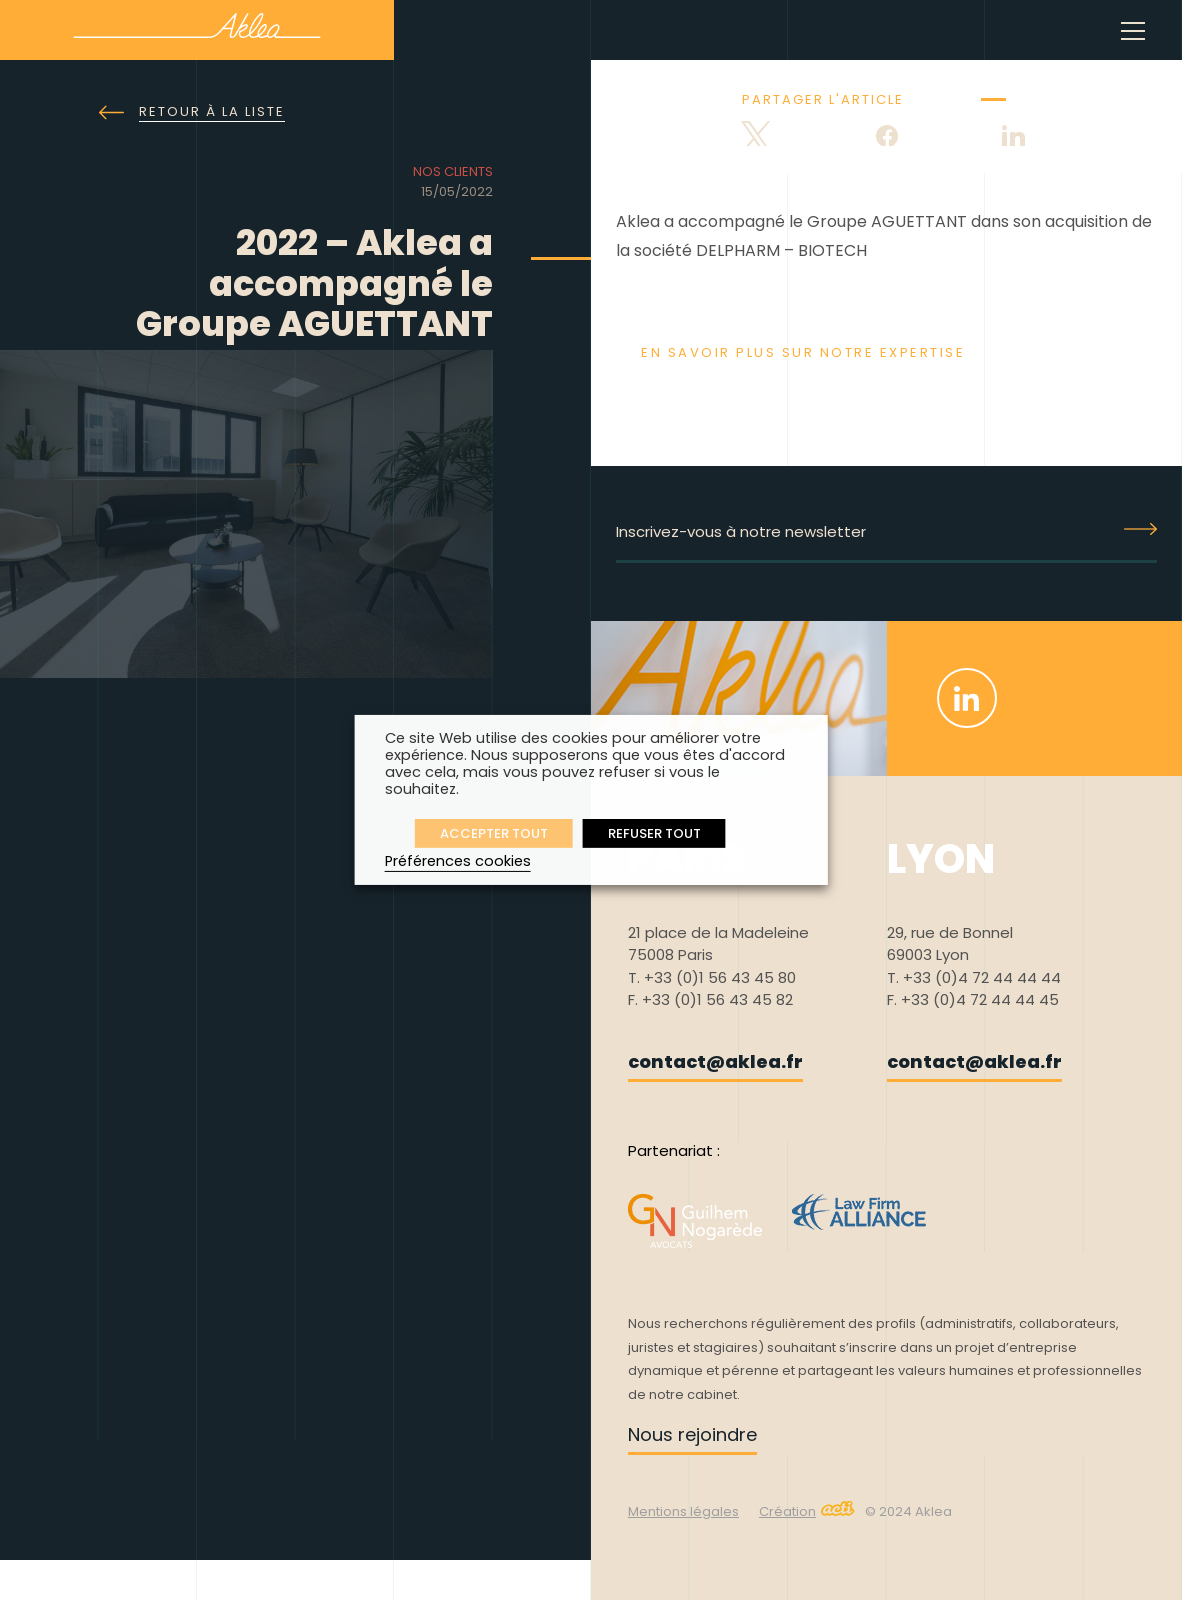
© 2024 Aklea (908, 1511)
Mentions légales (683, 1511)
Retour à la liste (192, 112)
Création (807, 1511)
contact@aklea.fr (715, 1061)
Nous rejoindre (692, 1434)
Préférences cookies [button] (458, 861)
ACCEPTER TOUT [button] (494, 833)
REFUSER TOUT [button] (654, 833)
